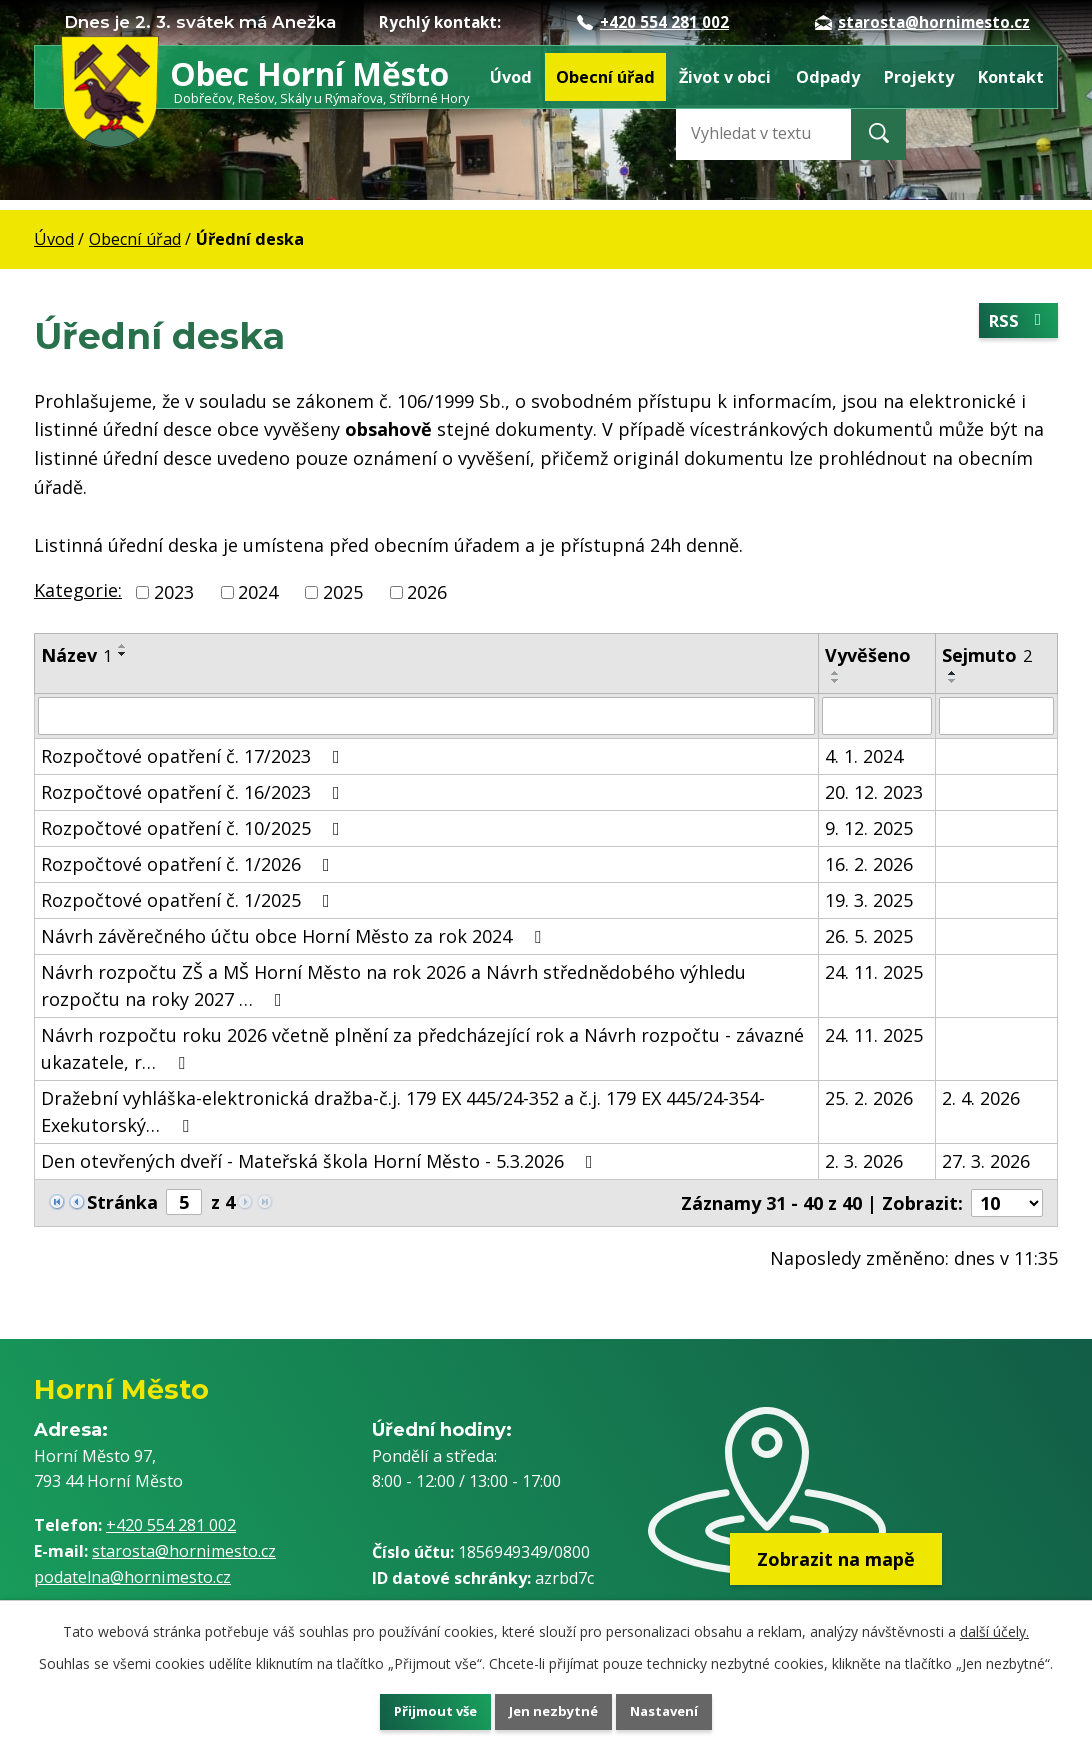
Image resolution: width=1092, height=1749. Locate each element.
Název (76, 655)
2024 (258, 592)
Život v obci (725, 77)
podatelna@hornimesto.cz (132, 1577)
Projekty (919, 77)
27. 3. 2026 (986, 1161)
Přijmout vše (416, 1709)
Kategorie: (78, 590)
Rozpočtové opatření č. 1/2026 (189, 864)
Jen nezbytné (554, 1709)
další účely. (994, 1626)
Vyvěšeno (868, 655)
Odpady (828, 77)
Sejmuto (987, 655)
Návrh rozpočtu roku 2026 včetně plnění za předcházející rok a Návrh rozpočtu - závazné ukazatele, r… (422, 1048)
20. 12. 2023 (874, 792)
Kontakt (1011, 77)
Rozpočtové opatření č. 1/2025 (189, 900)
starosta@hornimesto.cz (922, 22)
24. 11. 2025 (874, 972)
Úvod (511, 77)
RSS (1016, 323)
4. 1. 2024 (864, 756)
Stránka (122, 1202)
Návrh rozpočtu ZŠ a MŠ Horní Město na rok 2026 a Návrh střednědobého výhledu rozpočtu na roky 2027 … (393, 985)
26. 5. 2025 (869, 936)
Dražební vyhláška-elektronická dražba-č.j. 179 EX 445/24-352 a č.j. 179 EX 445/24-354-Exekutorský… (403, 1111)
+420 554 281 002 (653, 22)
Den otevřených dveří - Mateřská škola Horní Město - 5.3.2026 (321, 1161)
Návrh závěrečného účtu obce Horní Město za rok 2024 (295, 936)
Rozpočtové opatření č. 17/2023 (194, 756)
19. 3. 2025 (869, 900)
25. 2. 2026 (869, 1098)
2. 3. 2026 (864, 1161)
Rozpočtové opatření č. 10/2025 (194, 828)
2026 (427, 592)
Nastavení (685, 1709)
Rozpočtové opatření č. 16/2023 (194, 792)
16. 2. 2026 (869, 864)
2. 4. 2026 (981, 1098)
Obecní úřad (605, 77)
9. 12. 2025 (869, 828)
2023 (174, 592)
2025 (343, 592)
